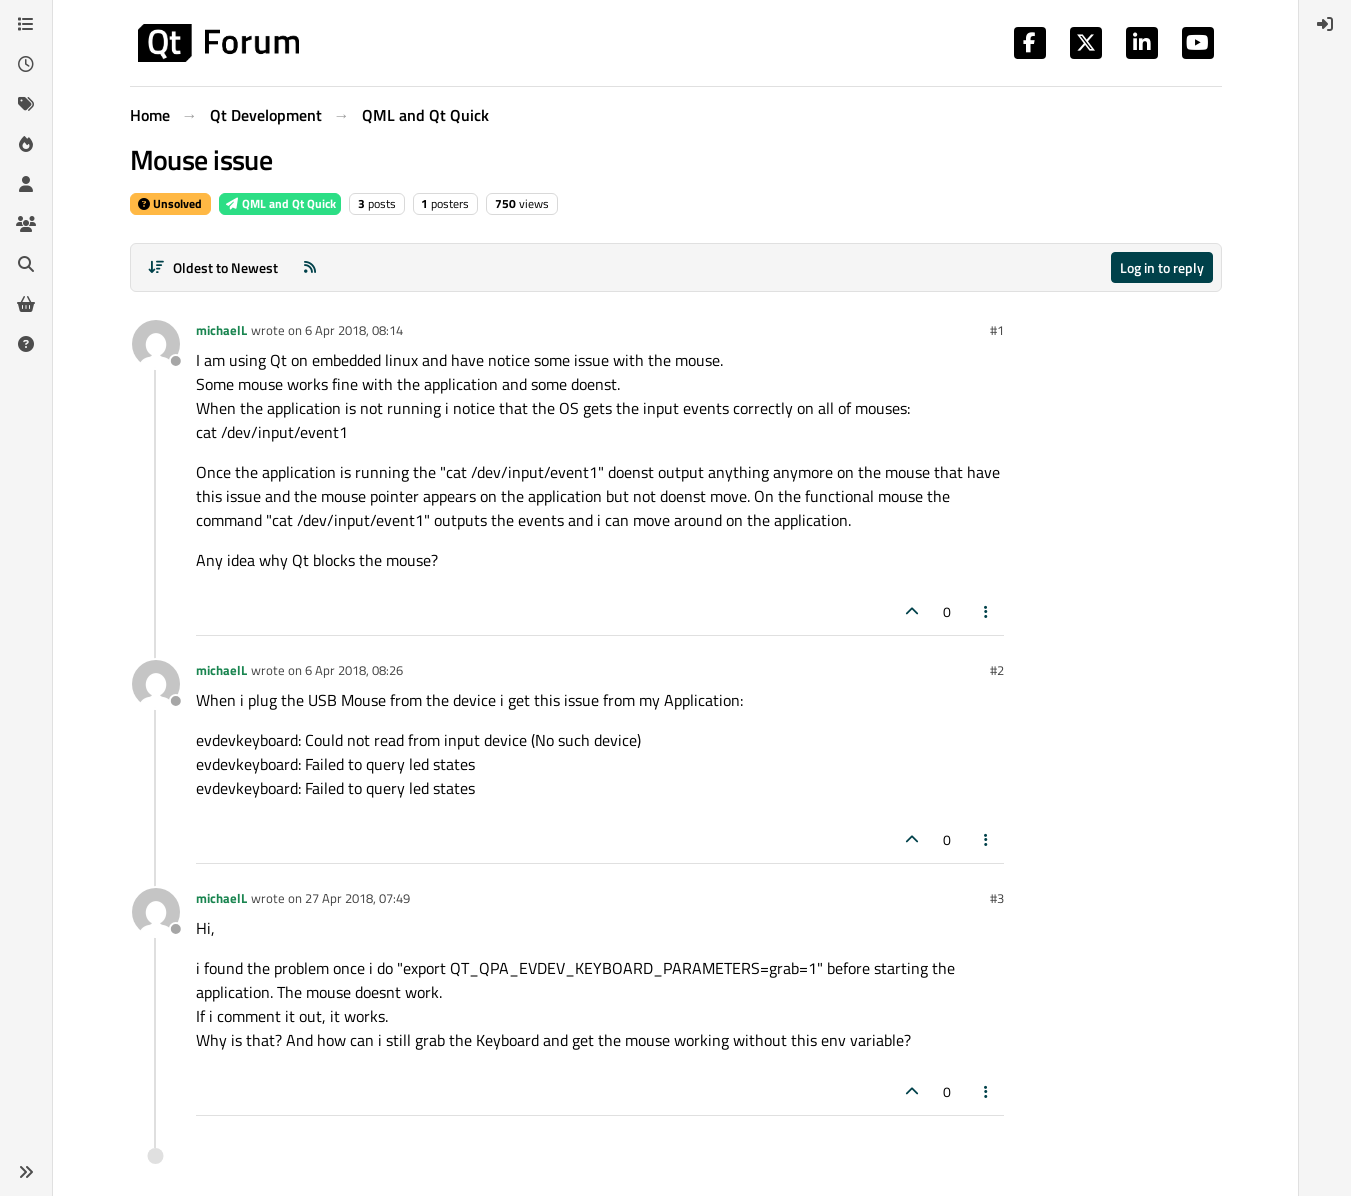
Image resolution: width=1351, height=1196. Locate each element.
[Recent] (26, 64)
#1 (997, 330)
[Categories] (26, 24)
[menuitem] (1325, 24)
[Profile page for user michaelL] (156, 344)
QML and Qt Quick (280, 203)
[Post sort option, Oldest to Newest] (213, 267)
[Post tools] (986, 611)
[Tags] (26, 104)
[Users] (26, 184)
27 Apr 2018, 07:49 (357, 898)
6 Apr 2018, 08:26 (354, 670)
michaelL (221, 330)
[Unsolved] (26, 344)
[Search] (26, 264)
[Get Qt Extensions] (26, 304)
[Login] (1325, 24)
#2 (997, 670)
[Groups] (26, 224)
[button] (26, 1172)
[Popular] (26, 144)
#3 (997, 898)
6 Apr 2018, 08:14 (354, 330)
